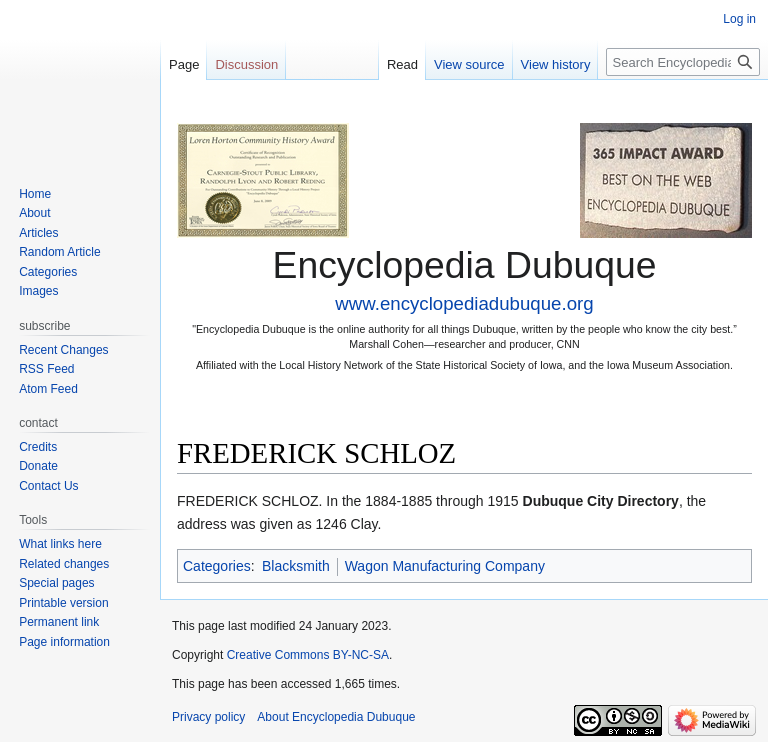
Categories (217, 566)
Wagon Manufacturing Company (445, 566)
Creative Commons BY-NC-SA (308, 655)
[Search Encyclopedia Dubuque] (683, 62)
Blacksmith (296, 566)
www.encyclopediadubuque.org (464, 303)
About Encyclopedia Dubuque (336, 717)
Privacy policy (208, 717)
